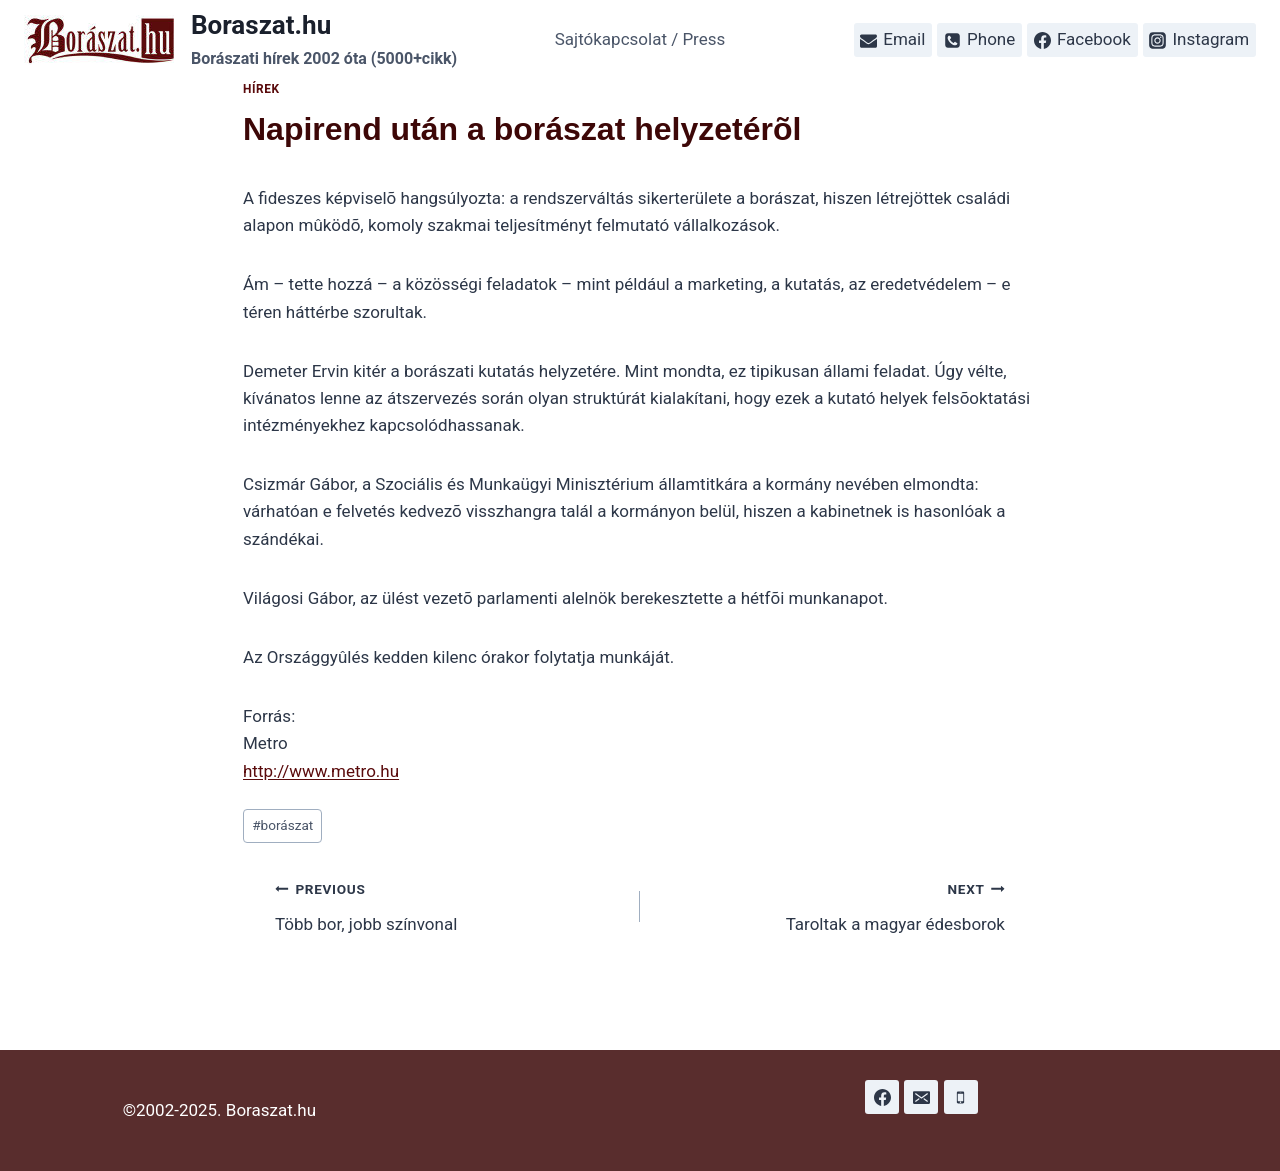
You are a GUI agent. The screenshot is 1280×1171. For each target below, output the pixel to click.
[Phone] (961, 1097)
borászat (282, 825)
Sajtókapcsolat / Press (640, 39)
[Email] (921, 1097)
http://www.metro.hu (321, 771)
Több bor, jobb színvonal (449, 904)
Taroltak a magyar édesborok (831, 904)
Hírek (261, 89)
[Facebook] (882, 1097)
